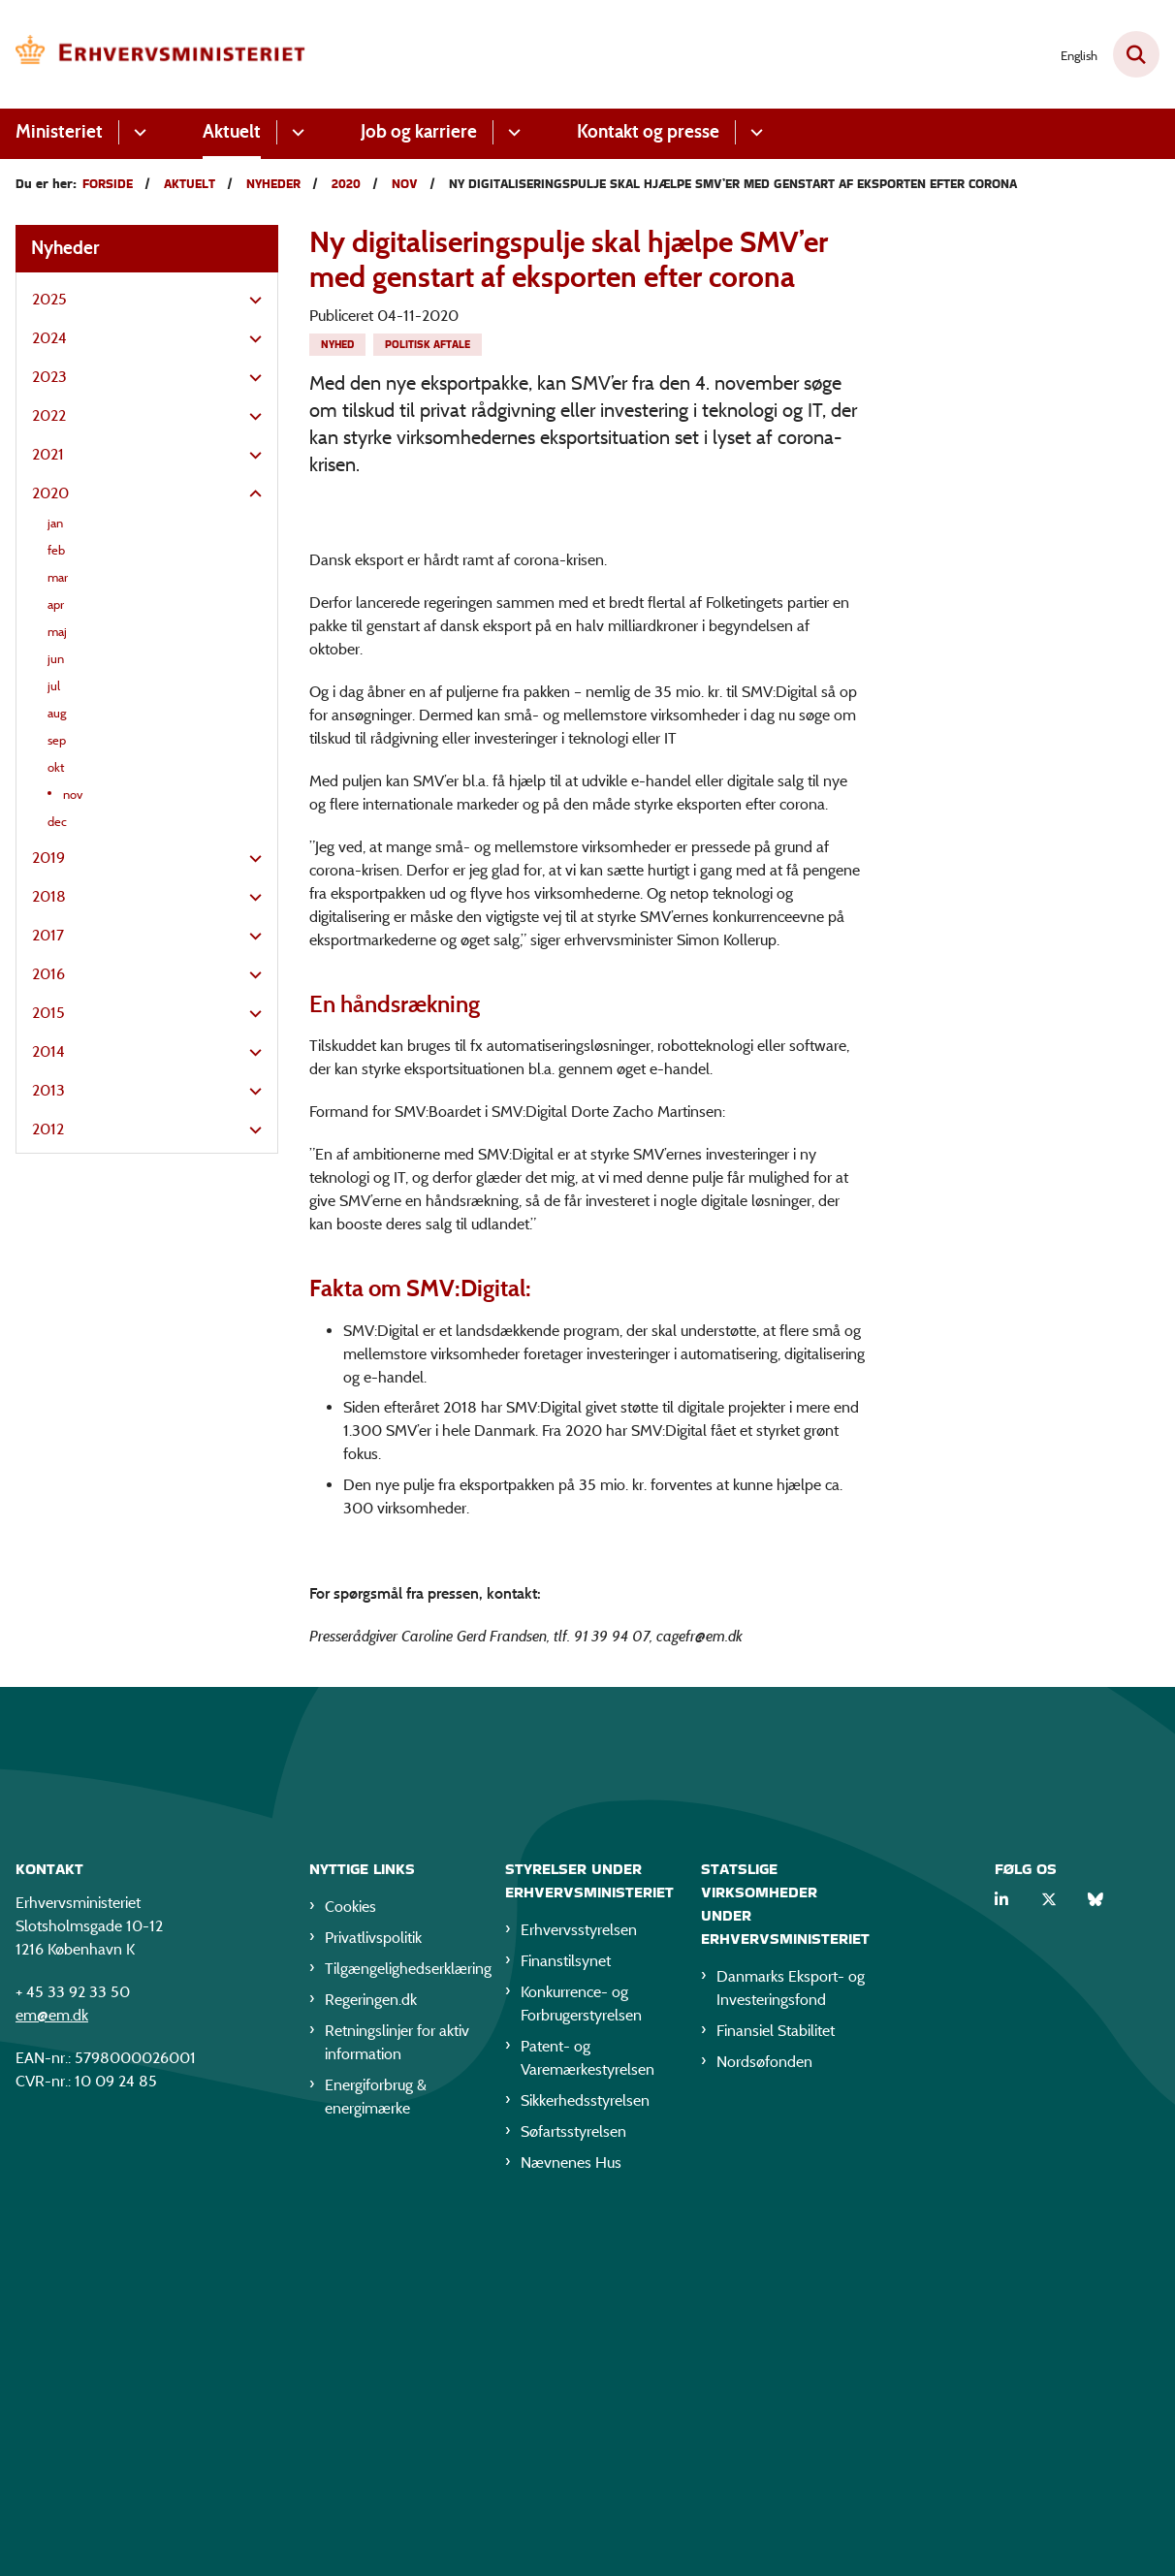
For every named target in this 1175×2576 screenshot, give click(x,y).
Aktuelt (232, 131)
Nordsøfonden (764, 2412)
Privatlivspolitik (373, 2288)
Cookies (350, 2257)
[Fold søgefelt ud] (1136, 54)
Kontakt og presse (648, 131)
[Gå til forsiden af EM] (153, 54)
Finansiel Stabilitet (775, 2381)
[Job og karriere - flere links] (511, 132)
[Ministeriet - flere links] (137, 132)
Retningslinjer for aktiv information (397, 2393)
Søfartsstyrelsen (573, 2482)
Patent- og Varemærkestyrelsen (587, 2409)
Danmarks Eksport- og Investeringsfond (790, 2339)
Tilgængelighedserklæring (399, 2319)
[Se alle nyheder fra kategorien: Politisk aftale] (427, 345)
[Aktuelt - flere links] (295, 132)
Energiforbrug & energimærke (376, 2447)
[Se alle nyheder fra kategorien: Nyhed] (337, 345)
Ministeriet (59, 131)
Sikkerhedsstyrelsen (585, 2451)
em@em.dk (52, 2366)
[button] (250, 300)
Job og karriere (419, 131)
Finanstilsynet (566, 2312)
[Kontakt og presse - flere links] (754, 132)
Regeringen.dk (371, 2350)
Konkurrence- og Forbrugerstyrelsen (581, 2354)
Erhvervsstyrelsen (579, 2281)
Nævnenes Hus (571, 2513)
